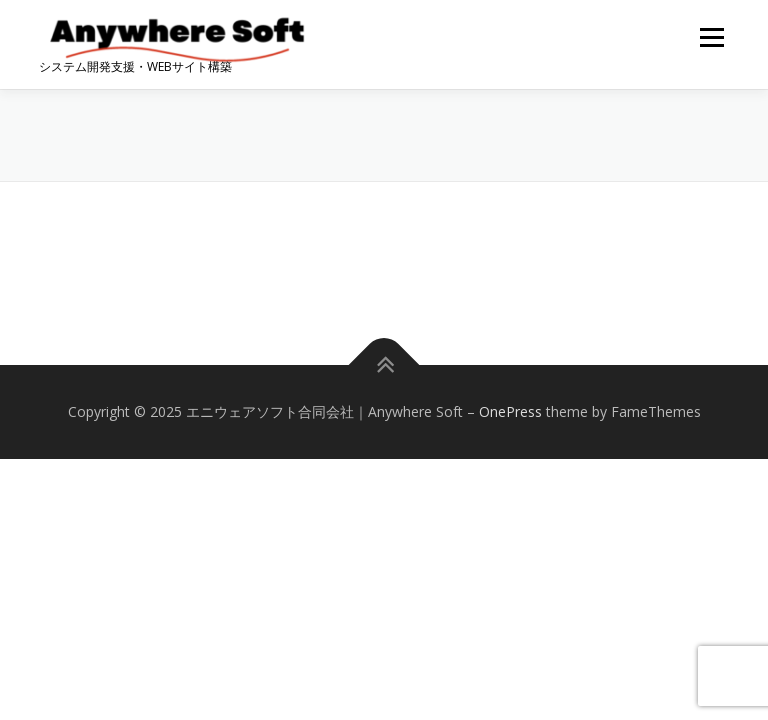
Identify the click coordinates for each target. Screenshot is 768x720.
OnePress (510, 411)
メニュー (711, 37)
